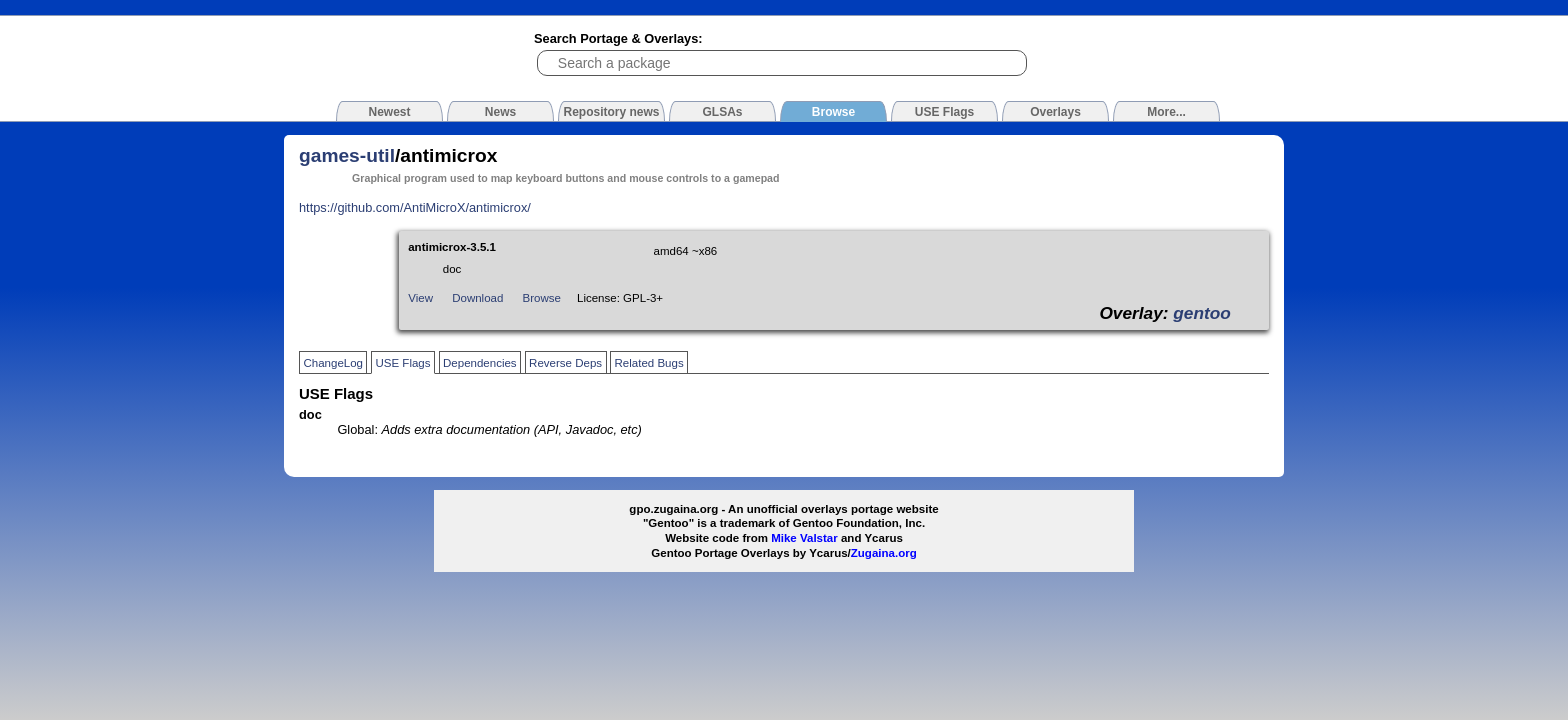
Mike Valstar (804, 538)
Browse (542, 298)
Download (477, 298)
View (420, 298)
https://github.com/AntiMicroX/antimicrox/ (415, 207)
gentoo (1202, 313)
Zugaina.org (884, 553)
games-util (347, 155)
